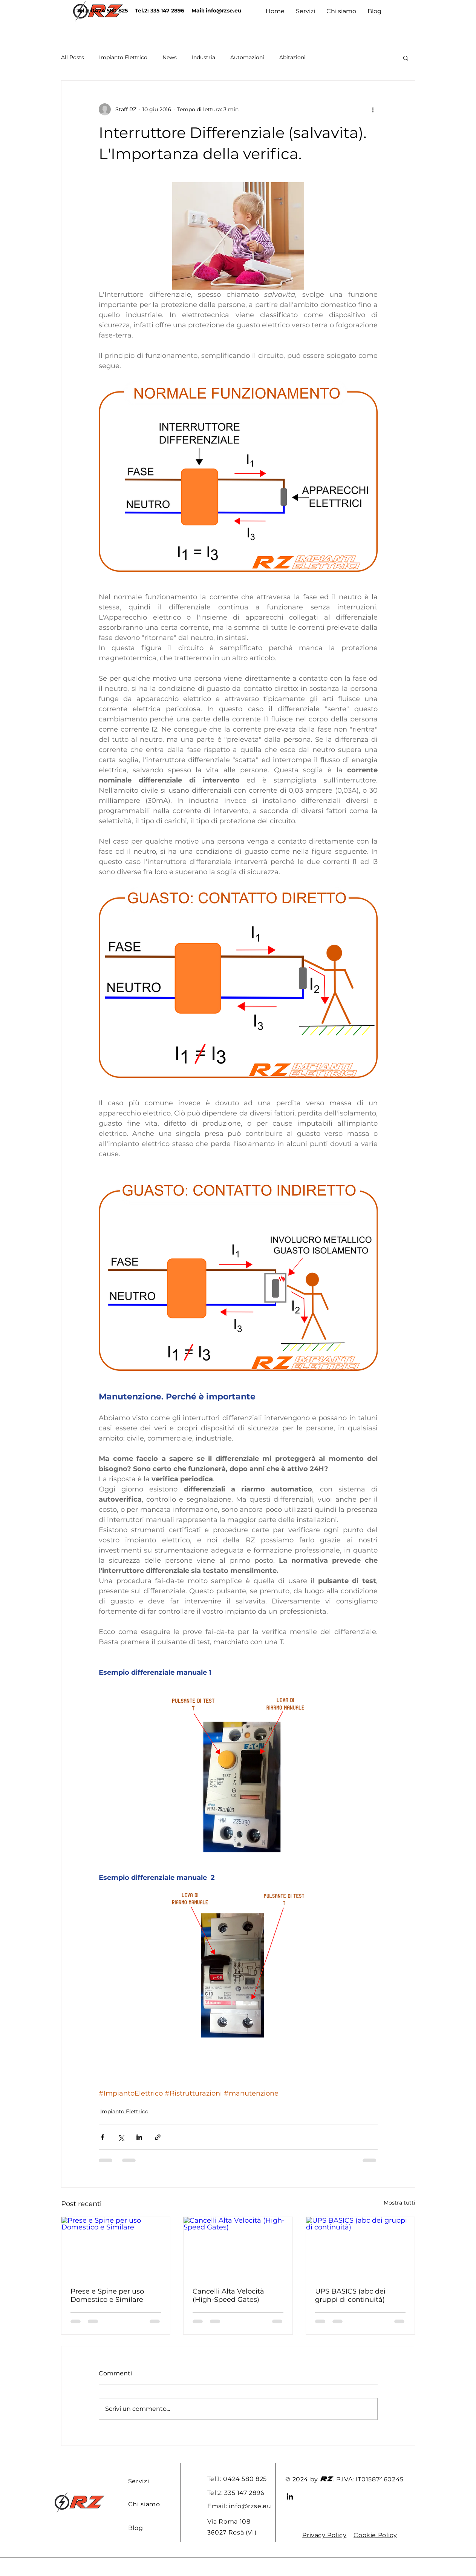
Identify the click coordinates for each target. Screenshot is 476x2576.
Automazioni (247, 57)
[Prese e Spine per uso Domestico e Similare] (115, 2247)
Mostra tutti (399, 2202)
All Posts (72, 57)
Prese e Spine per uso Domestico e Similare (107, 2295)
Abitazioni (292, 57)
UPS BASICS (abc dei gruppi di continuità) (350, 2295)
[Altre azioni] (373, 109)
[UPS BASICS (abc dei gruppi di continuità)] (360, 2247)
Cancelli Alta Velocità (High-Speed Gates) (228, 2295)
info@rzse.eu (224, 10)
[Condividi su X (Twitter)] (120, 2137)
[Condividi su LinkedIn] (139, 2137)
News (169, 57)
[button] (405, 58)
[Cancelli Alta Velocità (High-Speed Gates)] (238, 2247)
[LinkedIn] (289, 2496)
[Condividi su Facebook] (102, 2137)
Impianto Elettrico (123, 57)
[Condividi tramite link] (157, 2137)
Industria (203, 57)
